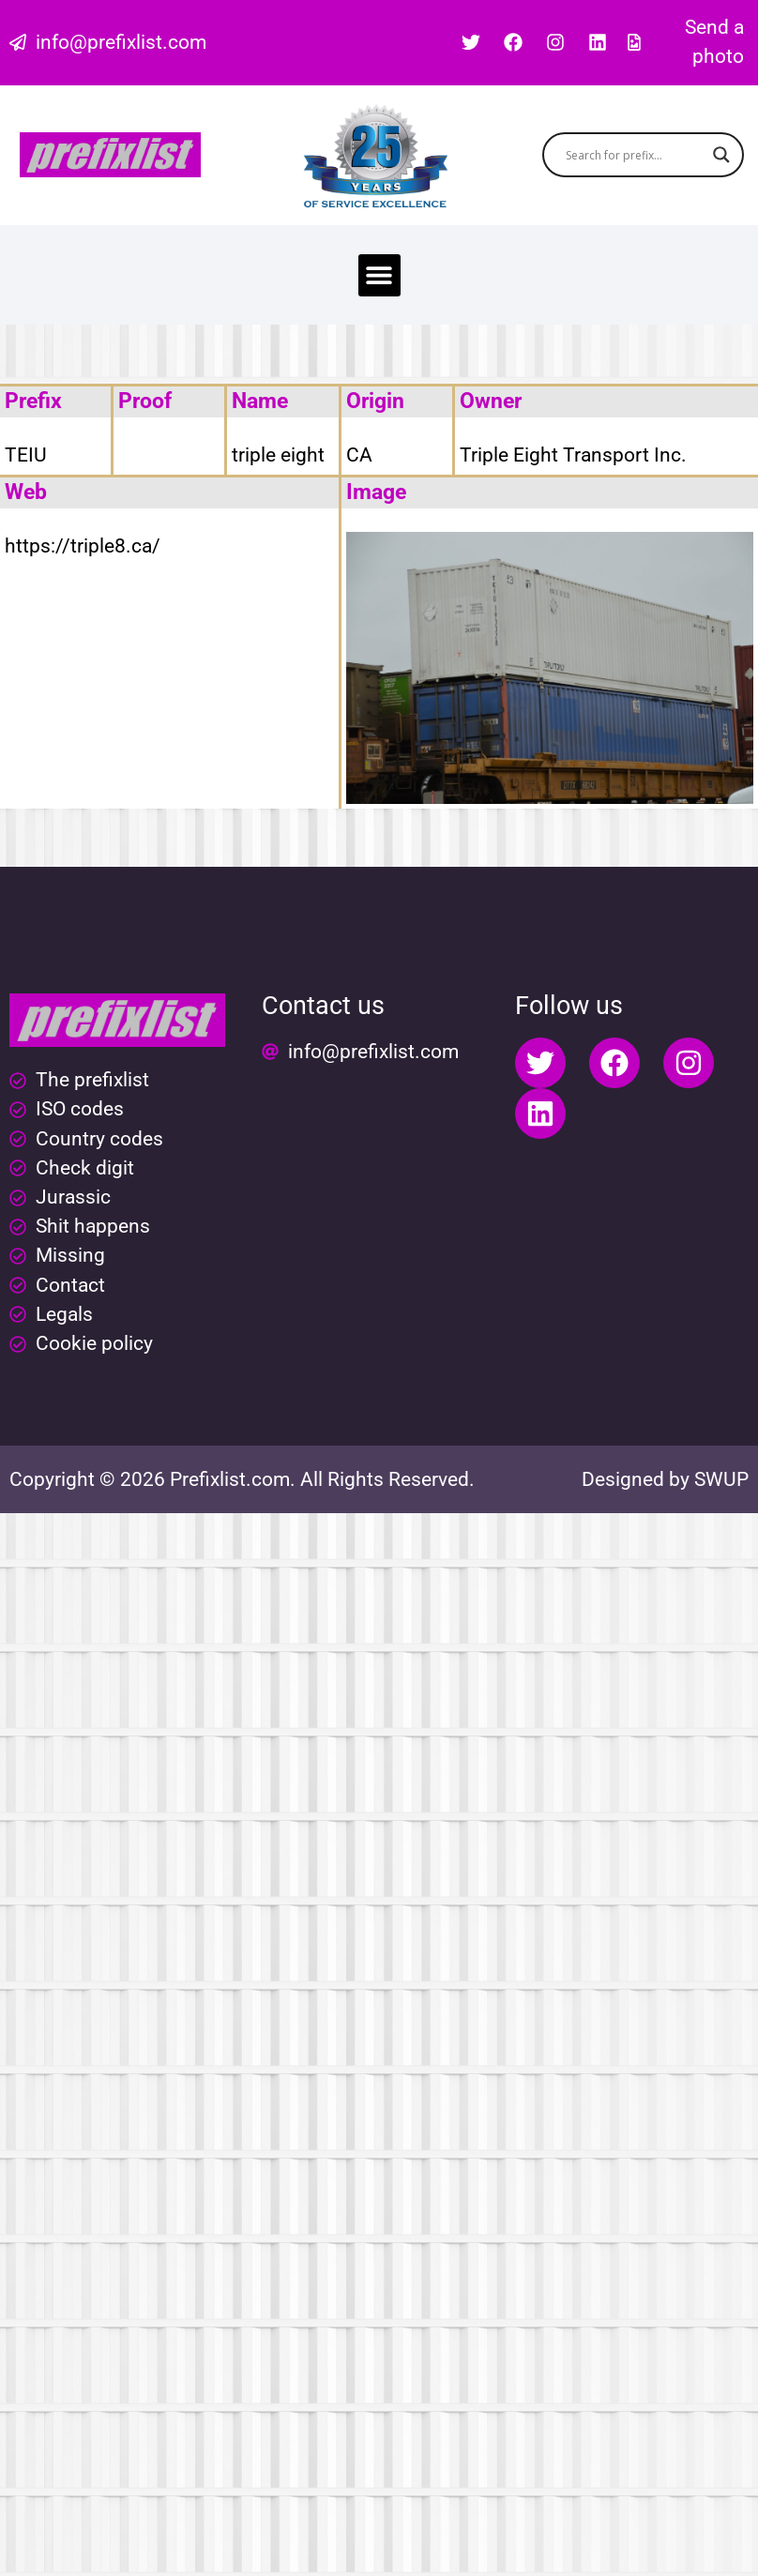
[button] (379, 275)
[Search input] (634, 155)
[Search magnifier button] (721, 155)
